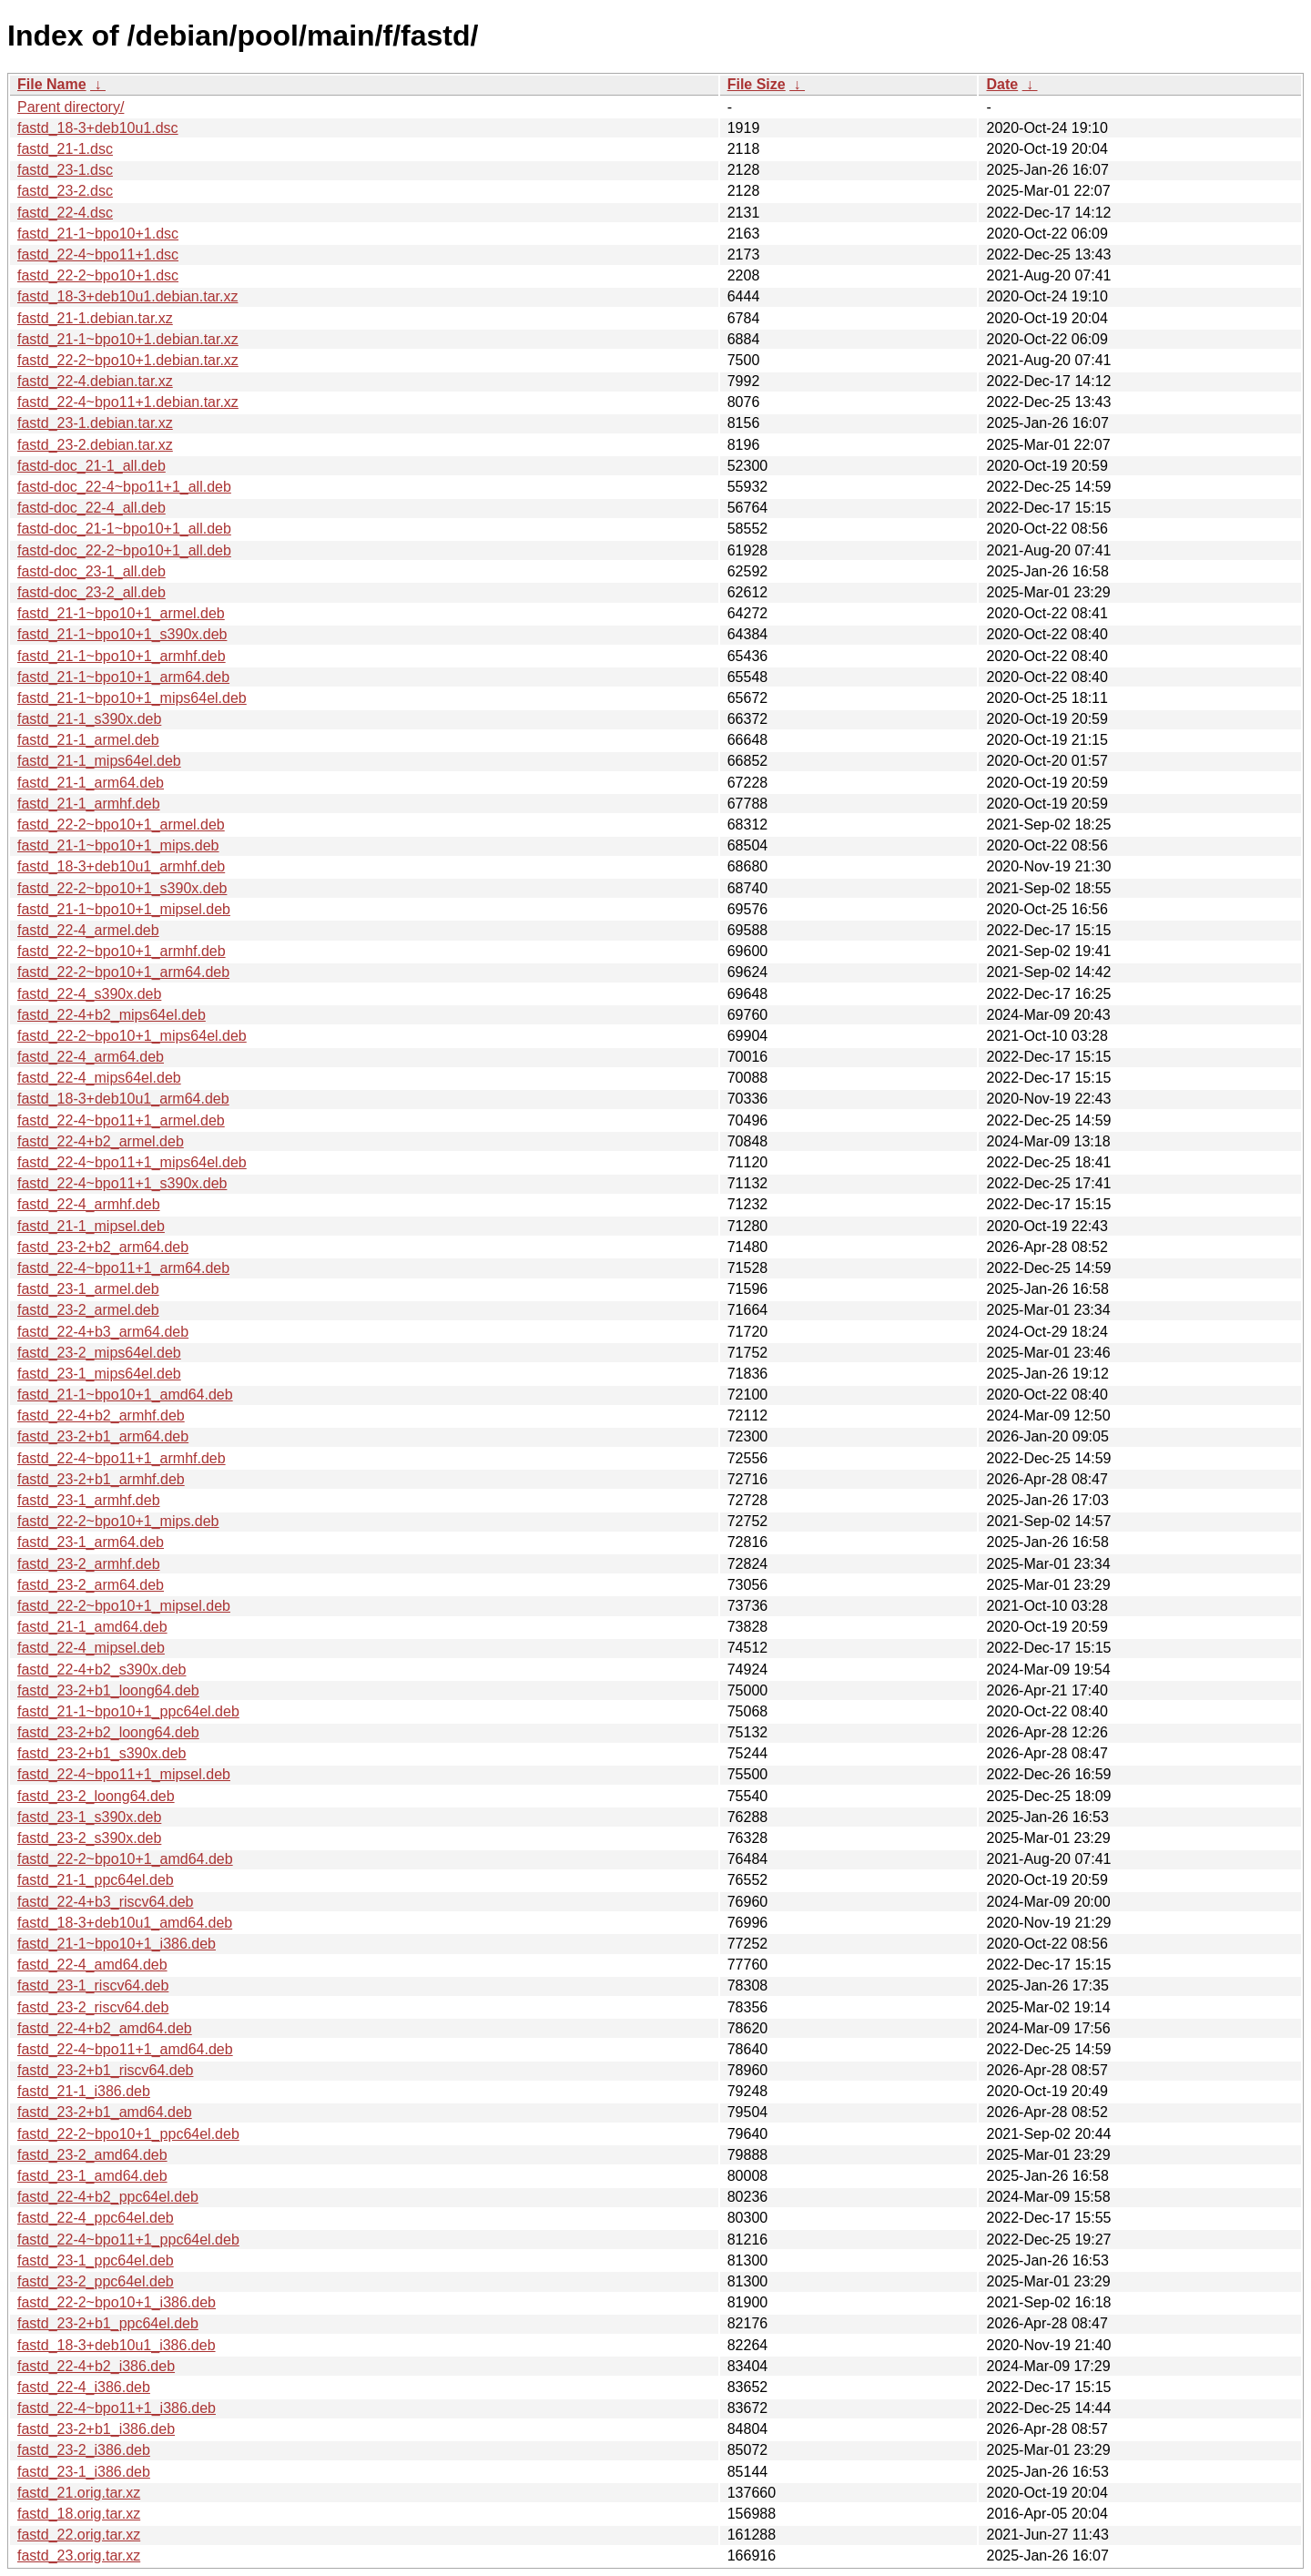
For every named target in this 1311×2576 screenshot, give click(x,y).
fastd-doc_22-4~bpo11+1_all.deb (124, 486)
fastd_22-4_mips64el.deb (99, 1077)
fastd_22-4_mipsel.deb (91, 1647)
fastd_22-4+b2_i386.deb (96, 2366)
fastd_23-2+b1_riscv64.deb (105, 2070)
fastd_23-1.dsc (65, 170)
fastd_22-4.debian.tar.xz (95, 381)
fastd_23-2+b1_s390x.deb (101, 1753)
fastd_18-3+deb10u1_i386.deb (116, 2345)
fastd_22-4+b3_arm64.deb (102, 1331)
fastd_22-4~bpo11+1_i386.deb (116, 2408)
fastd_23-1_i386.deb (83, 2471)
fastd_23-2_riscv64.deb (92, 2007)
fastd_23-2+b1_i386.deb (96, 2429)
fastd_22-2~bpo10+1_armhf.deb (121, 951)
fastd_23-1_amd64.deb (92, 2176)
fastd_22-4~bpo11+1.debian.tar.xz (128, 402)
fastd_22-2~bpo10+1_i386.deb (116, 2302)
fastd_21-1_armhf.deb (88, 803)
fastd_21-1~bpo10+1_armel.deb (121, 613)
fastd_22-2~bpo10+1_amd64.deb (125, 1859)
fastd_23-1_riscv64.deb (92, 1985)
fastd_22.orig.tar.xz (78, 2534)
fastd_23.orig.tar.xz (78, 2555)
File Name (51, 84)
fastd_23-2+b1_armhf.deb (101, 1479)
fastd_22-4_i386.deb (83, 2387)
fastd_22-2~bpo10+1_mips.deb (118, 1521)
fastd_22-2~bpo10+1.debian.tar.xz (128, 360)
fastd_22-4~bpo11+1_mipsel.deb (123, 1774)
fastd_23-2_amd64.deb (92, 2155)
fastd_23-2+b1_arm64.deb (102, 1436)
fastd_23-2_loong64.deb (96, 1796)
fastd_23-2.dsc (65, 191)
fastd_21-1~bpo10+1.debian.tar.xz (128, 339)
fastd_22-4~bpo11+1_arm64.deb (123, 1268)
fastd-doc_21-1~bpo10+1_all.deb (124, 528)
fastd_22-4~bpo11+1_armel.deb (121, 1120)
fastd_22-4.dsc (65, 212)
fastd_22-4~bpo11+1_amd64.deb (125, 2049)
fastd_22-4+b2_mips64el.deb (111, 1015)
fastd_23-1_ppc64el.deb (95, 2260)
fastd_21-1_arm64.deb (90, 782)
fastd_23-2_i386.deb (83, 2450)
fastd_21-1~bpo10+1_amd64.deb (125, 1394)
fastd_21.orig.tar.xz (78, 2492)
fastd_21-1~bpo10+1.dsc (97, 233)
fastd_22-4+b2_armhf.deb (101, 1415)
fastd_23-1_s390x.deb (89, 1817)
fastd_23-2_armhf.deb (88, 1564)
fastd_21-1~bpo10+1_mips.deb (118, 845)
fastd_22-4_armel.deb (88, 930)
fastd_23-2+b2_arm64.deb (102, 1247)
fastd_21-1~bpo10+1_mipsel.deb (123, 909)
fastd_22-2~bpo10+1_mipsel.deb (123, 1606)
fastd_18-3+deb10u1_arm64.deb (123, 1098)
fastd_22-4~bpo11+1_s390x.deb (122, 1183)
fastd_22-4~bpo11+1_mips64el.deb (132, 1162)
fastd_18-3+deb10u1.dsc (97, 128)
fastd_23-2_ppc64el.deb (95, 2281)
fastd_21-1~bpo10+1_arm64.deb (123, 677)
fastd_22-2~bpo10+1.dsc (97, 275)
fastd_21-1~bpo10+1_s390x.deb (122, 634)
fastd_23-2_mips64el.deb (99, 1352)
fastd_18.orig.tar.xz (78, 2513)
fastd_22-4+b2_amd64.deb (104, 2028)
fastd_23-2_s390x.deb (89, 1838)
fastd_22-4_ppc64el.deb (95, 2217)
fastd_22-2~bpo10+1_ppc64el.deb (128, 2134)
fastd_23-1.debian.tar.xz (95, 423)
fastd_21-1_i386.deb (83, 2091)
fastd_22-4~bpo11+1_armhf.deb (121, 1458)
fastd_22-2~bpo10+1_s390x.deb (122, 888)
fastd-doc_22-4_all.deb (91, 507)
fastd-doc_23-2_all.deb (91, 592)
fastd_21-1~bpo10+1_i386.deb (116, 1943)
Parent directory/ (70, 107)
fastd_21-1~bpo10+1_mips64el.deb (132, 698)
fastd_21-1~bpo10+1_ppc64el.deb (128, 1711)
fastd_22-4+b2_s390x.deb (101, 1669)
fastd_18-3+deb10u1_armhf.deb (121, 866)
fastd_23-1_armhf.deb (88, 1500)
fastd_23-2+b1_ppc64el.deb (107, 2323)
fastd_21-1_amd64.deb (92, 1626)
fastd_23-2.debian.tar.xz (95, 445)
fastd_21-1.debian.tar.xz (95, 318)
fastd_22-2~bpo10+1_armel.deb (121, 824)
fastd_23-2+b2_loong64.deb (108, 1732)
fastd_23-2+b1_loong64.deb (108, 1690)
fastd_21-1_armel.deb (88, 740)
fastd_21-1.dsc (65, 149)
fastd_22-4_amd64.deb (92, 1964)
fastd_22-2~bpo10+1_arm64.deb (123, 972)
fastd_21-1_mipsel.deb (91, 1226)
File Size (756, 84)
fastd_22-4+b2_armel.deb (100, 1141)
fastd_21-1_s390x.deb (89, 719)
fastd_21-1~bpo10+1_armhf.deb (121, 656)
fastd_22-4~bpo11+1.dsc (97, 254)
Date (1002, 84)
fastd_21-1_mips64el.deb (99, 761)
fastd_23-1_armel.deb (88, 1289)
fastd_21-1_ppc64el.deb (95, 1880)
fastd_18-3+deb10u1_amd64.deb (124, 1922)
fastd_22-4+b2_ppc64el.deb (107, 2196)
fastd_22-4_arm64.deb (90, 1056)
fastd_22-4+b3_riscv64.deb (105, 1901)
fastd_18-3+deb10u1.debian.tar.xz (127, 296)
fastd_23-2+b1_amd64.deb (104, 2112)
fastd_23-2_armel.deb (88, 1310)
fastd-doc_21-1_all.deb (91, 465)
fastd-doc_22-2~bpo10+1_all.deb (124, 550)
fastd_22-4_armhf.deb (88, 1204)
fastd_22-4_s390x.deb (89, 994)
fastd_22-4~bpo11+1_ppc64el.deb (128, 2239)
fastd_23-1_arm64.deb (90, 1542)
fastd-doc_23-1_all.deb (91, 571)
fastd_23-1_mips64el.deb (99, 1373)
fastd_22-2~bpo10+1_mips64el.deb (132, 1036)
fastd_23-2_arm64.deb (90, 1585)
